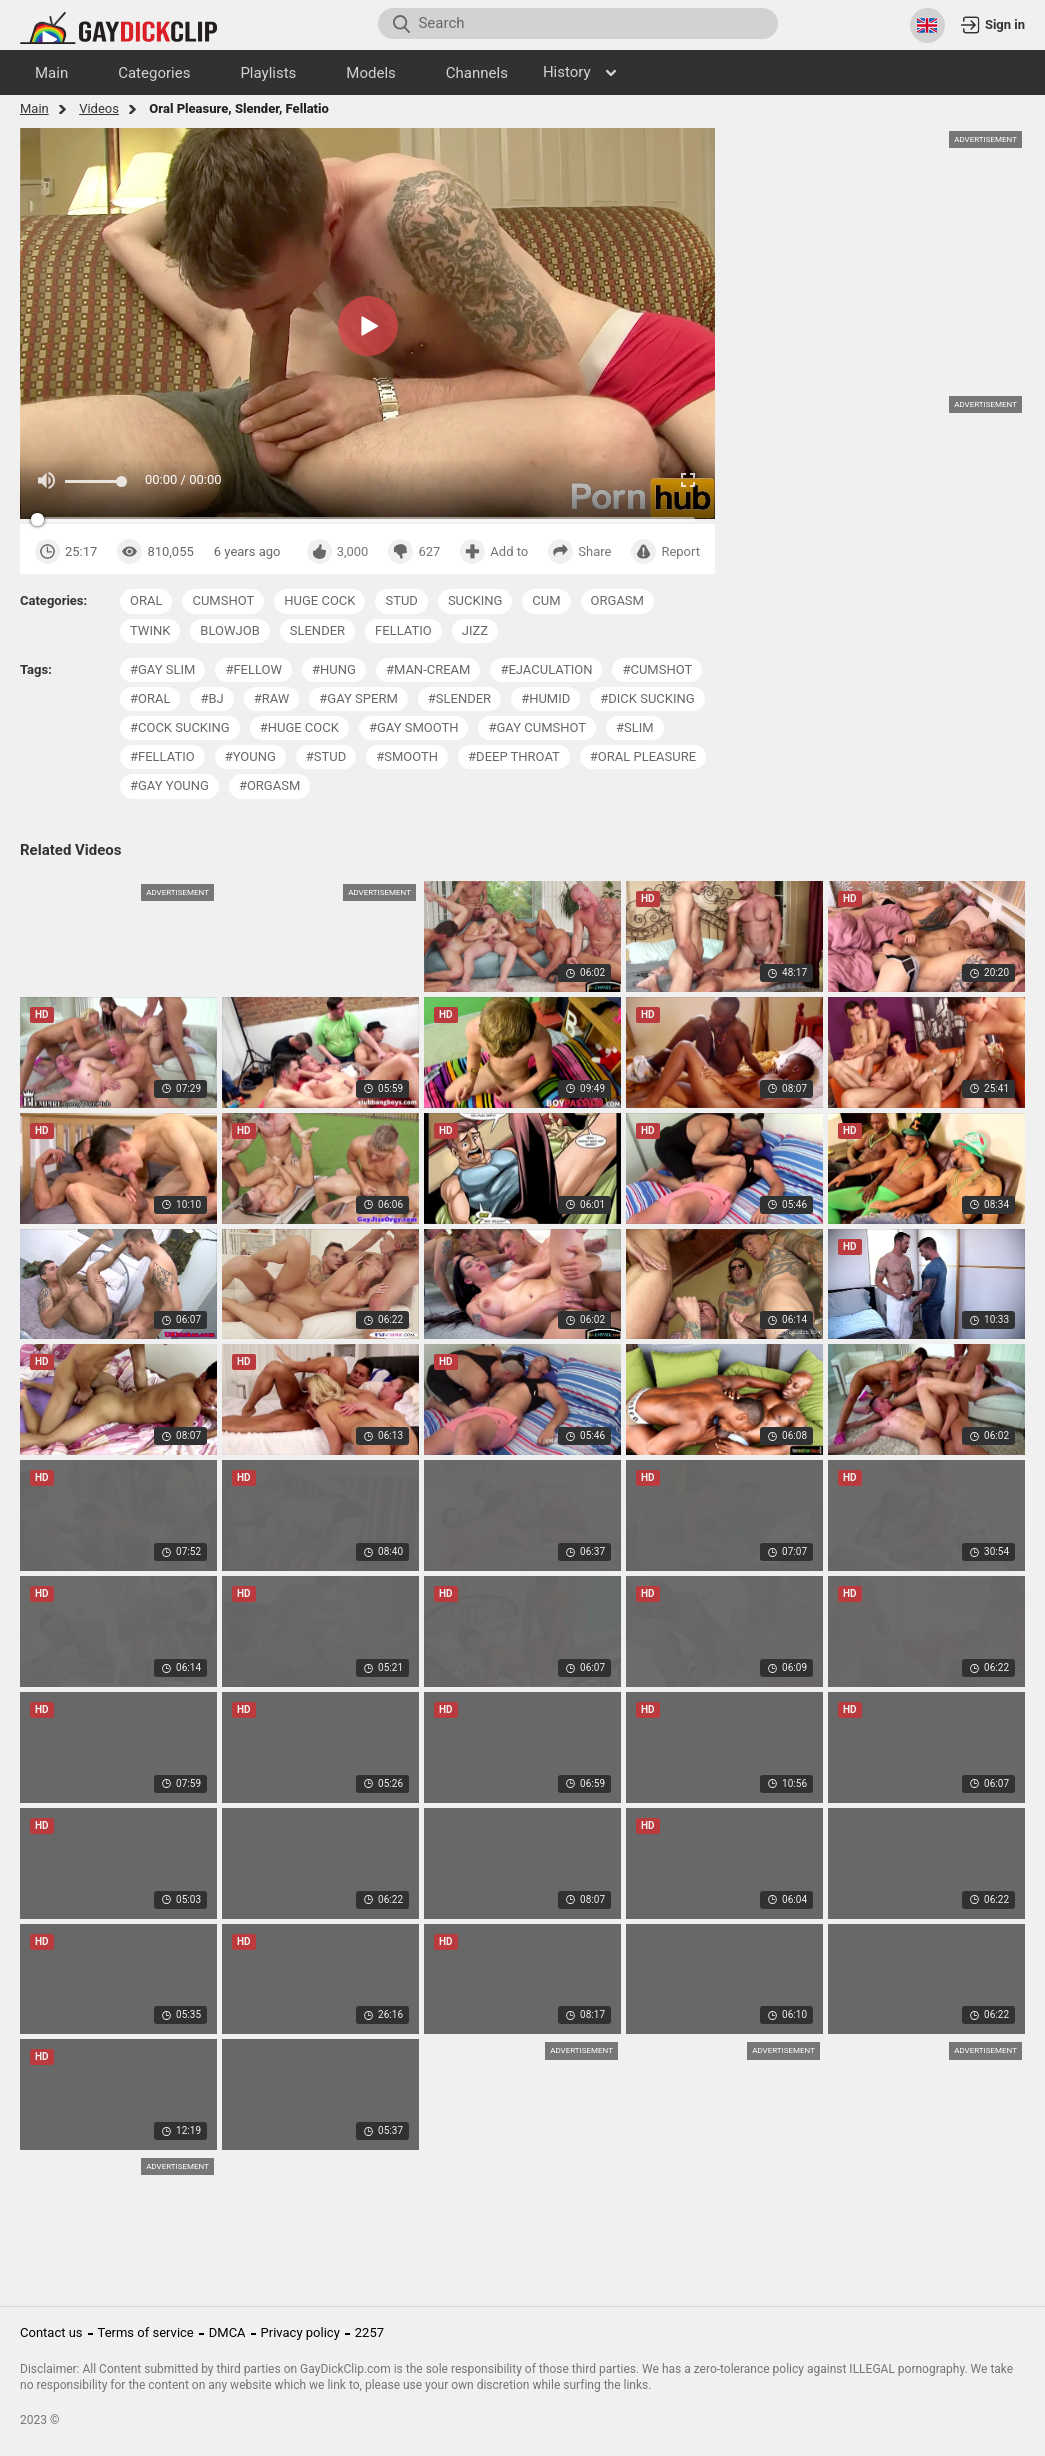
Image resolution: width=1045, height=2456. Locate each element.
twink (150, 630)
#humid (545, 698)
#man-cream (428, 669)
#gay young (169, 785)
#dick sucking (647, 698)
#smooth (407, 756)
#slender (459, 698)
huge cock (319, 600)
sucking (475, 600)
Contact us (51, 2332)
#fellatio (162, 756)
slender (317, 630)
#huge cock (299, 727)
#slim (635, 727)
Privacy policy (300, 2332)
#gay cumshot (537, 727)
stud (401, 600)
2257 (369, 2332)
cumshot (223, 600)
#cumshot (657, 669)
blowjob (229, 630)
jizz (475, 630)
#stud (326, 756)
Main (34, 108)
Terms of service (146, 2332)
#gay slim (162, 669)
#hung (334, 669)
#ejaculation (546, 669)
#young (250, 756)
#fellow (253, 669)
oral (146, 600)
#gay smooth (414, 727)
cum (546, 600)
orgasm (617, 600)
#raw (272, 698)
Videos (99, 108)
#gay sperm (358, 698)
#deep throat (514, 756)
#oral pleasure (643, 756)
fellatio (403, 630)
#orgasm (269, 785)
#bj (211, 698)
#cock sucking (180, 727)
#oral (150, 698)
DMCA (227, 2332)
